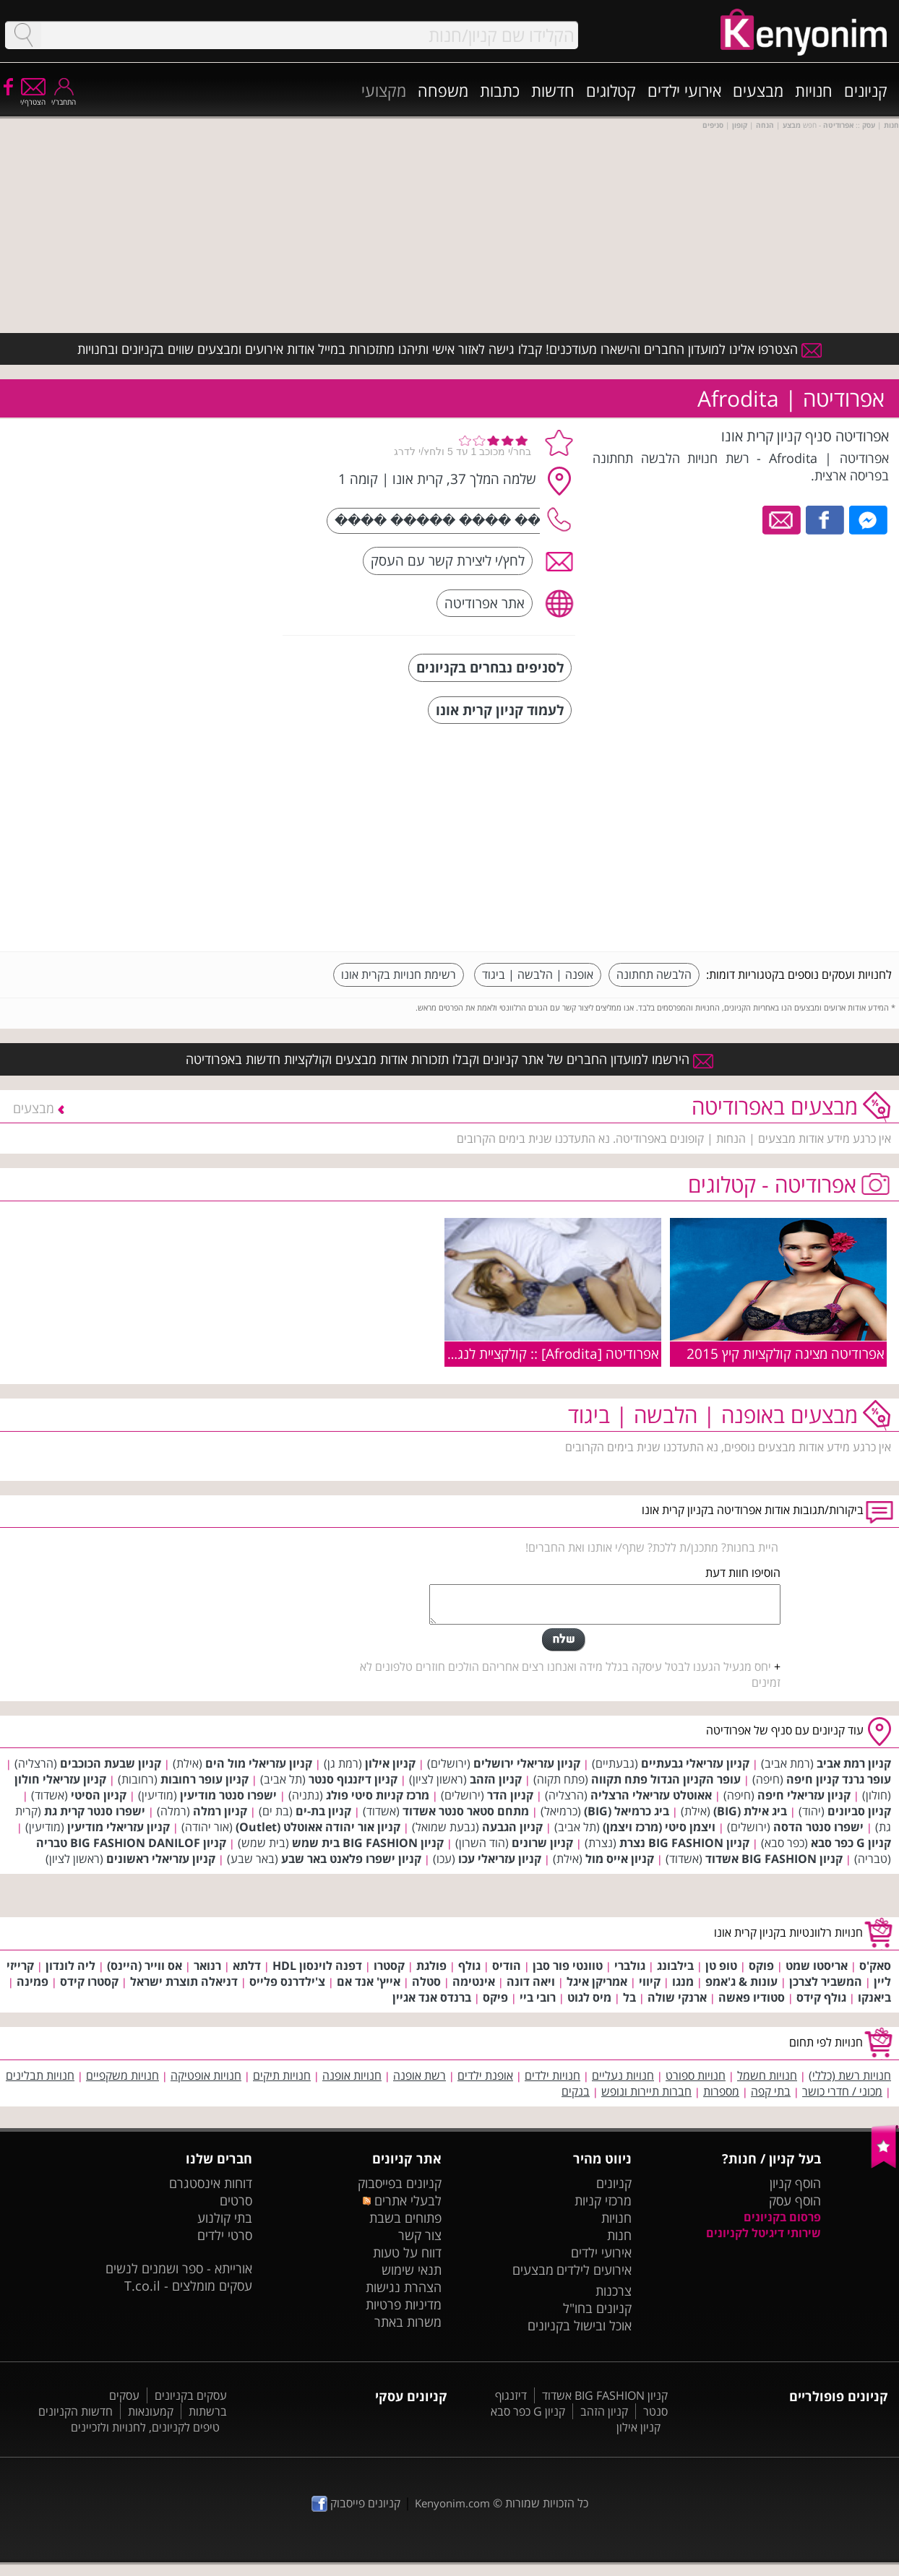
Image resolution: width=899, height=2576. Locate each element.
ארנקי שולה (677, 1997)
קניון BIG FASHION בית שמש (368, 1843)
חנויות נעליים (623, 2075)
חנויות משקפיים (122, 2075)
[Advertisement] (783, 839)
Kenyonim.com (452, 2503)
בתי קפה (771, 2091)
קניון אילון (390, 1763)
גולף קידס (821, 1997)
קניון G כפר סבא (851, 1843)
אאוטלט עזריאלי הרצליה (651, 1795)
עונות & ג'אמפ (741, 1981)
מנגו (683, 1981)
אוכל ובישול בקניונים (580, 2325)
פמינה (32, 1981)
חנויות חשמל (767, 2075)
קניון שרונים (542, 1843)
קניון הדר (510, 1795)
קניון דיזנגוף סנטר (353, 1779)
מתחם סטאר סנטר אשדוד (466, 1811)
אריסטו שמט (817, 1966)
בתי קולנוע (224, 2217)
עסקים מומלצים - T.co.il (188, 2285)
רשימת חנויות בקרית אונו (398, 974)
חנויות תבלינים (40, 2075)
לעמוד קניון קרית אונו (500, 709)
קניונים (865, 90)
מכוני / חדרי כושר (842, 2091)
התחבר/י (63, 97)
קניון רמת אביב (854, 1763)
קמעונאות (150, 2411)
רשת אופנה (419, 2075)
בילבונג (675, 1966)
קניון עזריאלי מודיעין (118, 1827)
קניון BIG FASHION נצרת (684, 1843)
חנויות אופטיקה (206, 2075)
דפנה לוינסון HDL (317, 1966)
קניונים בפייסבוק (400, 2183)
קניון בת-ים (323, 1811)
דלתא (247, 1966)
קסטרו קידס (89, 1981)
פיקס (495, 1997)
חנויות (814, 90)
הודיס (506, 1966)
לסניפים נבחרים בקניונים (490, 667)
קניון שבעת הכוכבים (110, 1763)
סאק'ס (875, 1966)
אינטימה (473, 1981)
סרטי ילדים (224, 2235)
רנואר (207, 1966)
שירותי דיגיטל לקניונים (763, 2233)
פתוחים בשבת (405, 2217)
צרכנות (613, 2290)
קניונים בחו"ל (597, 2308)
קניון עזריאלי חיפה (804, 1795)
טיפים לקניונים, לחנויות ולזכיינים (145, 2427)
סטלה (426, 1981)
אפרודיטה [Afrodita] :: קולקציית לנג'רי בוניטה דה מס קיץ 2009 (484, 1353)
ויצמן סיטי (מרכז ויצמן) (659, 1827)
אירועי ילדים (684, 90)
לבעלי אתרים (402, 2200)
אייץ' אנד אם (368, 1981)
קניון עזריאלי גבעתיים (695, 1763)
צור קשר (420, 2235)
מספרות (721, 2091)
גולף (469, 1966)
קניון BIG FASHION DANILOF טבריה (131, 1843)
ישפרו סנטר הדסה (818, 1827)
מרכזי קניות (603, 2200)
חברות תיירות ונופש (646, 2091)
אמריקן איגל (597, 1981)
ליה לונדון (70, 1966)
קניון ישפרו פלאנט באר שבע (351, 1859)
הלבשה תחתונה (654, 974)
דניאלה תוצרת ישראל (184, 1981)
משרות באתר (408, 2321)
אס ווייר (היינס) (144, 1966)
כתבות (500, 90)
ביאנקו (874, 1997)
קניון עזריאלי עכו (499, 1859)
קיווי (650, 1981)
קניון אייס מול (619, 1859)
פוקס (761, 1966)
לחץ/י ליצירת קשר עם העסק (448, 560)
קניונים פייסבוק (355, 2503)
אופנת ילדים (485, 2075)
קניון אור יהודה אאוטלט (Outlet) (318, 1827)
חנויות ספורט (696, 2075)
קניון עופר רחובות (204, 1779)
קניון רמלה (220, 1811)
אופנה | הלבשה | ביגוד (537, 974)
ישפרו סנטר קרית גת (94, 1811)
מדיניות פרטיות (404, 2304)
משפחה (443, 90)
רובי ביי (538, 1997)
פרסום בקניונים (782, 2217)
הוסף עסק (795, 2200)
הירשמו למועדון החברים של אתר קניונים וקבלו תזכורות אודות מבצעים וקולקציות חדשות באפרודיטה (449, 1059)
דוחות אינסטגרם (210, 2183)
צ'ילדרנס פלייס (287, 1981)
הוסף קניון (795, 2183)
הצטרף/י (33, 97)
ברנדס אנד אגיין (431, 1997)
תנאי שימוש (412, 2269)
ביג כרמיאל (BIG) (626, 1811)
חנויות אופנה (352, 2075)
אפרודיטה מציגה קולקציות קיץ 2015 (786, 1353)
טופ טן (721, 1966)
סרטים (236, 2200)
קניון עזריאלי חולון (60, 1779)
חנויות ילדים (552, 2075)
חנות (619, 2235)
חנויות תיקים (282, 2075)
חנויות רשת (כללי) (850, 2075)
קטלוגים (611, 90)
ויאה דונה (531, 1981)
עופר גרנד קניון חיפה (838, 1779)
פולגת (431, 1966)
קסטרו (389, 1966)
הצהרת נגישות (404, 2287)
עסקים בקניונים (191, 2395)
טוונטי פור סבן (568, 1966)
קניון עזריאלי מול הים (258, 1763)
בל (629, 1997)
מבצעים (758, 90)
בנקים (576, 2091)
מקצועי (383, 90)
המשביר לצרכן (825, 1981)
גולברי (629, 1966)
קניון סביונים (859, 1811)
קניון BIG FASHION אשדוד (774, 1859)
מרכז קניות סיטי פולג (377, 1795)
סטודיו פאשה (751, 1997)
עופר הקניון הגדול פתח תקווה (666, 1779)
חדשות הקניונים (75, 2411)
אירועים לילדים (594, 2269)
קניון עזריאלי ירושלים (526, 1763)
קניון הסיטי (98, 1795)
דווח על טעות (407, 2252)
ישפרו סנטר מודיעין (228, 1795)
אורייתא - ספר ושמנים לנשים (179, 2268)
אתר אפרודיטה (484, 603)
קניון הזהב (496, 1779)
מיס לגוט (589, 1997)
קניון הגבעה (512, 1827)
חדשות (553, 90)
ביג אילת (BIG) (750, 1811)
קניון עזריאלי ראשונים (160, 1859)
